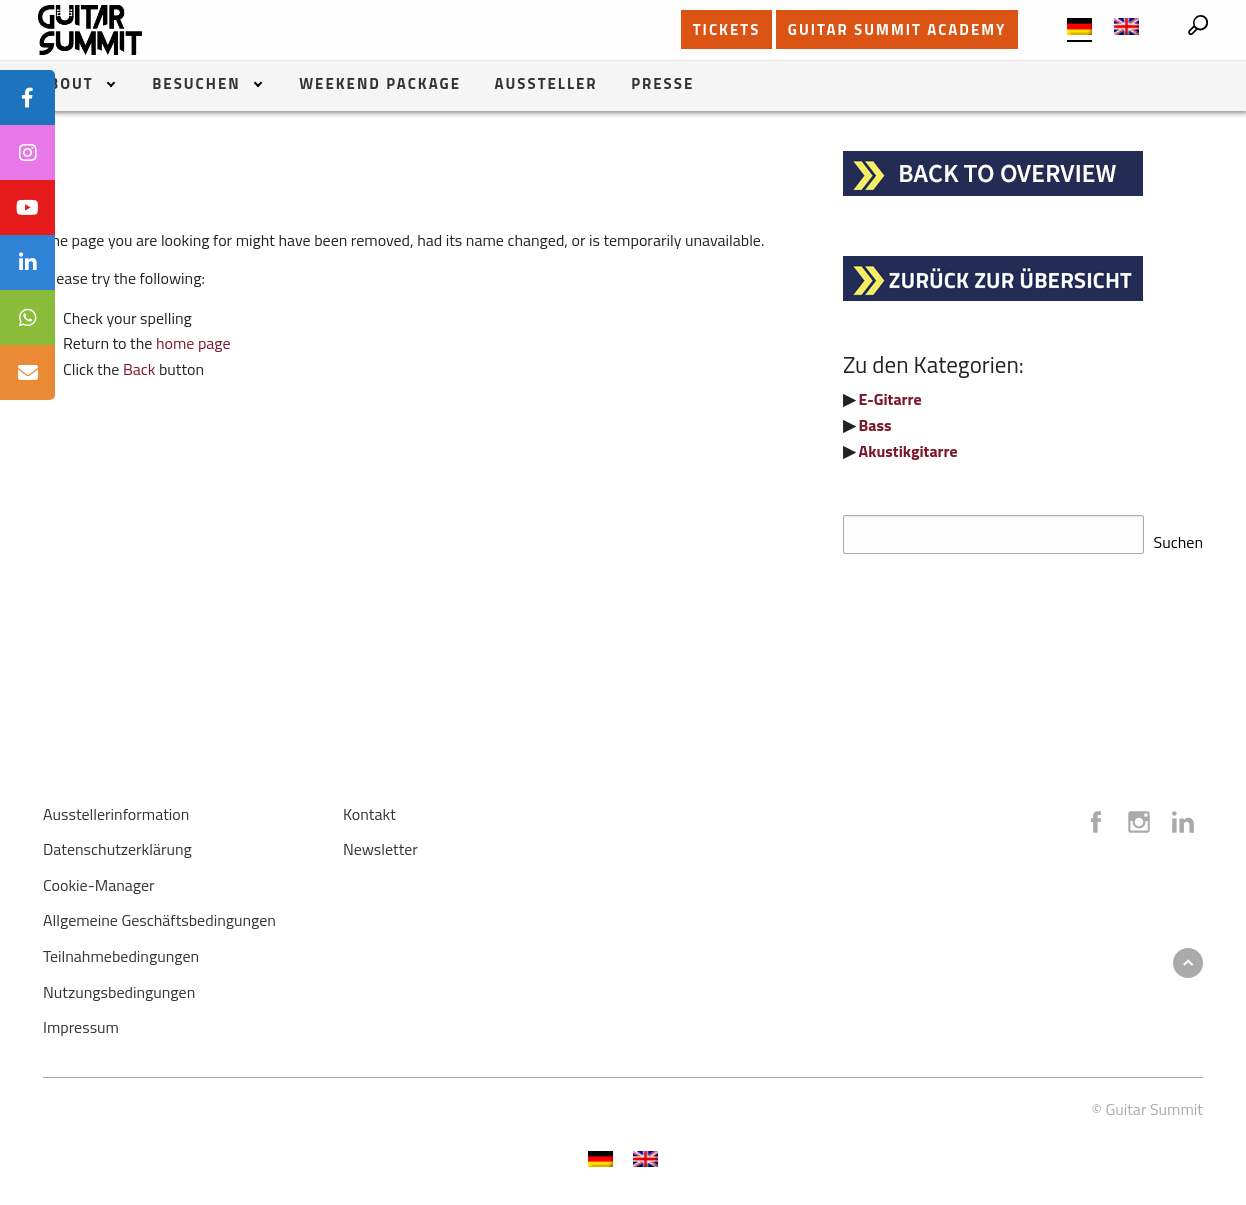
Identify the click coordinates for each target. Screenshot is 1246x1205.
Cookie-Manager (99, 879)
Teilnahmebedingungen (121, 950)
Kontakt (369, 808)
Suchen (1178, 536)
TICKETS (727, 29)
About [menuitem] (66, 85)
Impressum (81, 1021)
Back (139, 369)
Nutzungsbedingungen (119, 986)
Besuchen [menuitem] (196, 85)
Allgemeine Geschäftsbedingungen (159, 914)
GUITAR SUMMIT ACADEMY (897, 29)
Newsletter (380, 843)
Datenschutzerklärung (117, 843)
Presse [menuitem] (662, 85)
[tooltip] (27, 97)
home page (193, 343)
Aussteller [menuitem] (546, 85)
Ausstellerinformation (116, 808)
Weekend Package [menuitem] (380, 85)
